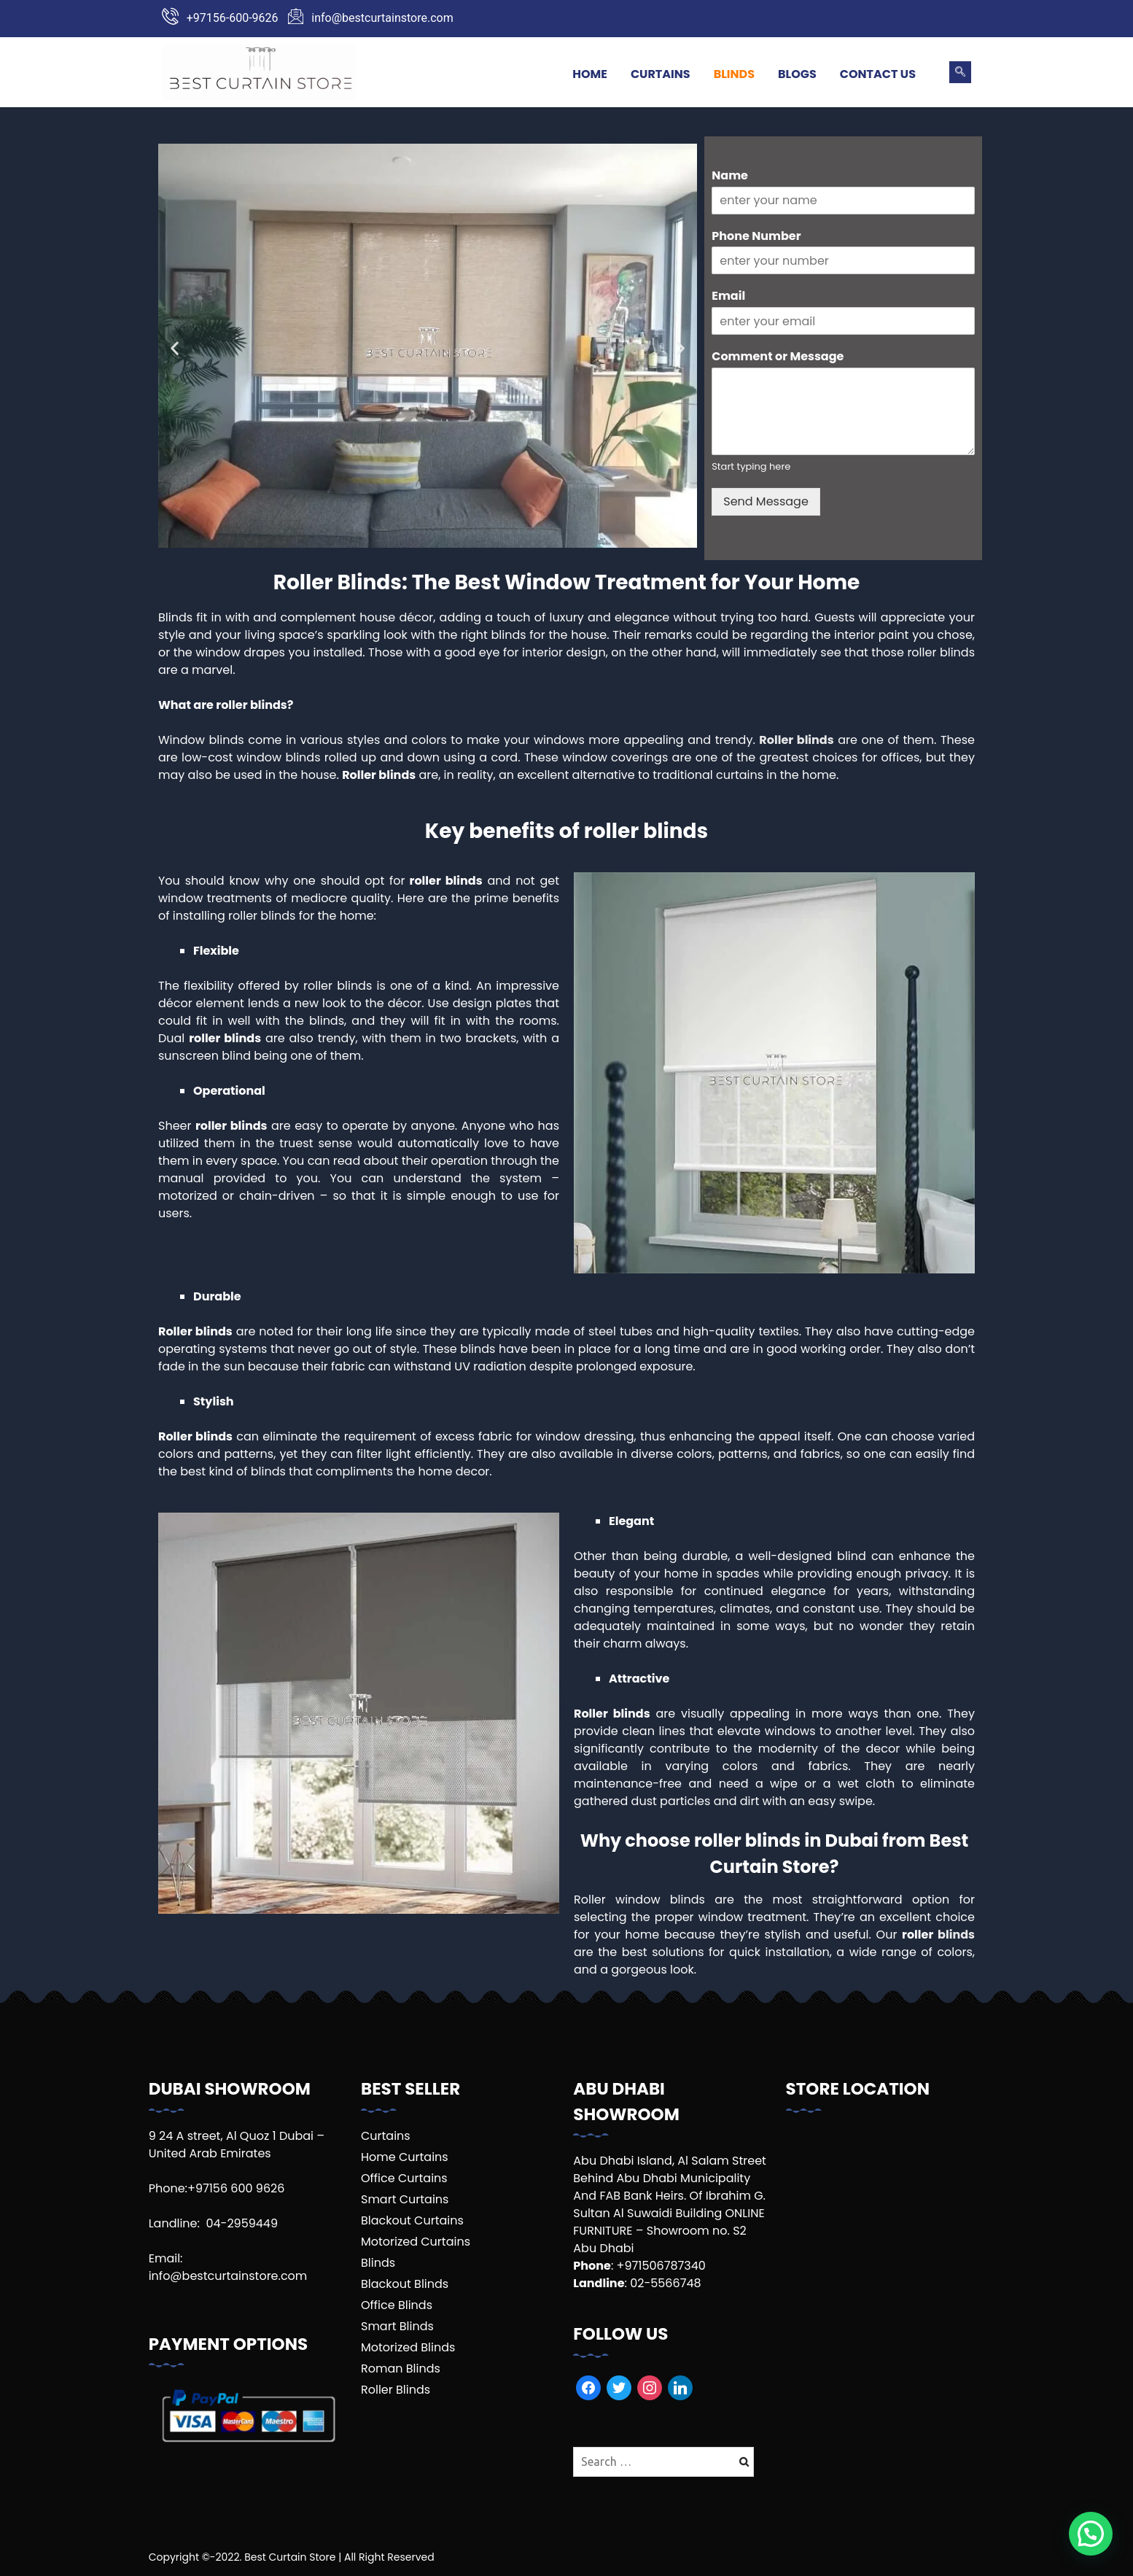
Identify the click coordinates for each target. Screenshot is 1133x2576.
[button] (175, 348)
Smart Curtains (404, 2199)
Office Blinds (396, 2305)
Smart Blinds (397, 2326)
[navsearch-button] (960, 72)
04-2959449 (242, 2223)
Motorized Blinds (408, 2347)
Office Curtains (404, 2178)
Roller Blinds (395, 2389)
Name (730, 176)
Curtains (660, 74)
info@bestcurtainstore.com (228, 2275)
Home (589, 74)
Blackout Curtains (412, 2220)
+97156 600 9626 (235, 2188)
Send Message (766, 501)
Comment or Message (778, 357)
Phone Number (756, 236)
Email (728, 296)
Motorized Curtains (415, 2241)
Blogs (797, 74)
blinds (956, 1934)
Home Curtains (404, 2157)
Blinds (734, 74)
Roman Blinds (400, 2368)
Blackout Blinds (404, 2284)
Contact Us (878, 74)
